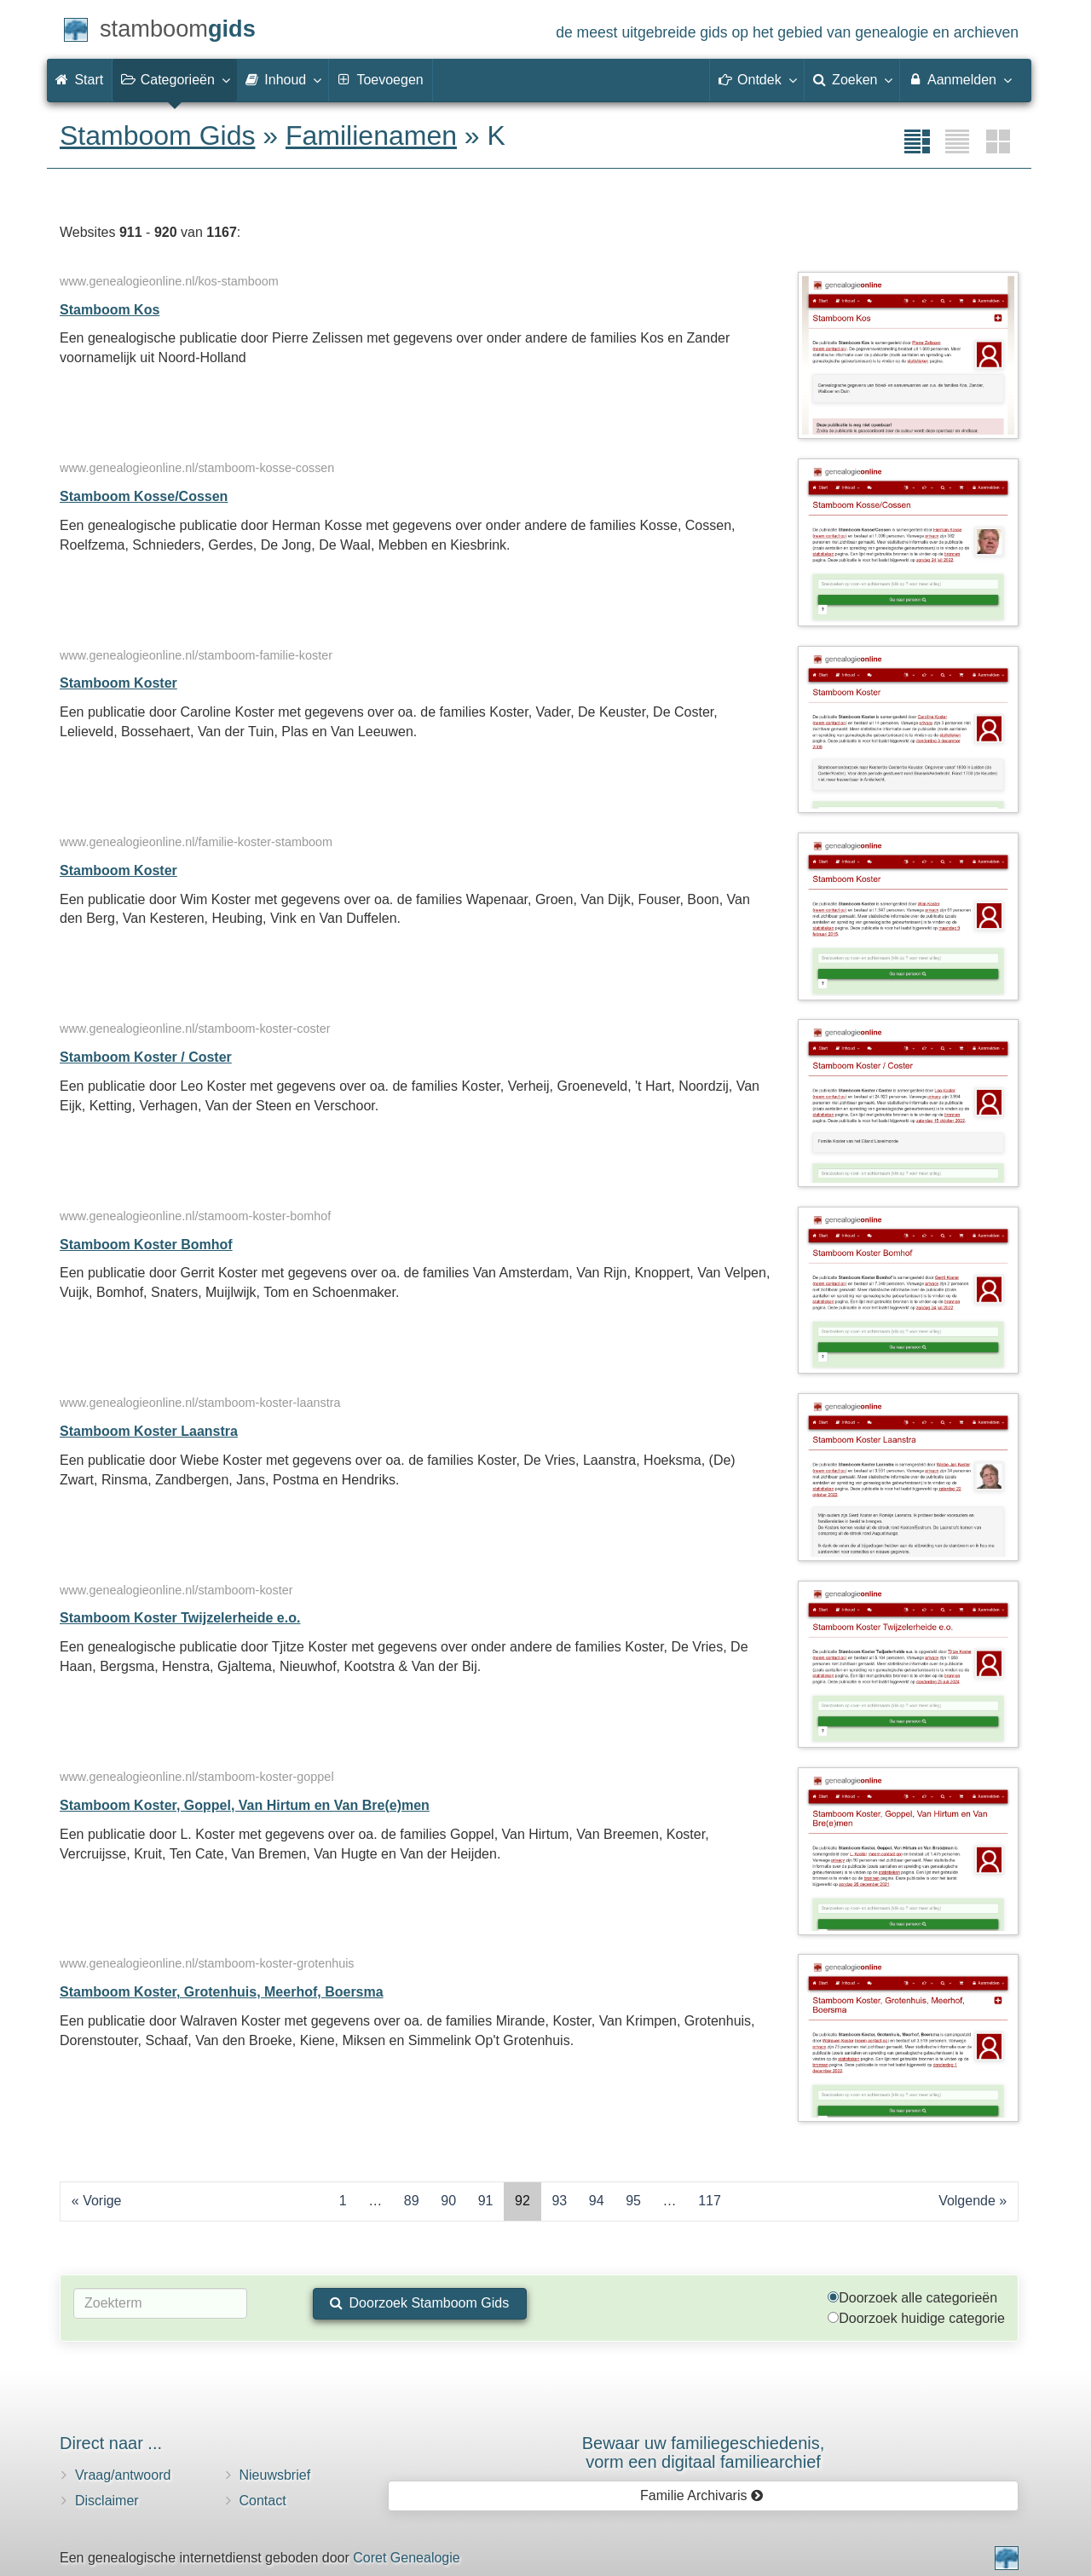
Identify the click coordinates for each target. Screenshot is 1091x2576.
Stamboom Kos (109, 310)
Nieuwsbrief (275, 2475)
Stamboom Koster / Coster (146, 1057)
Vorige (102, 2200)
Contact (263, 2500)
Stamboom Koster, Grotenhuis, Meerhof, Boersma (222, 1992)
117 (709, 2200)
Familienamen (371, 135)
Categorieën (174, 79)
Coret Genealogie (406, 2557)
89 (411, 2200)
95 (633, 2200)
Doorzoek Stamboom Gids (419, 2303)
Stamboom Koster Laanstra (149, 1431)
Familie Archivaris (702, 2495)
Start (79, 79)
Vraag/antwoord (122, 2475)
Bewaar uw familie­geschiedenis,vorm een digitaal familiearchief (703, 2452)
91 (486, 2200)
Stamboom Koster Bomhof (146, 1244)
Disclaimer (107, 2500)
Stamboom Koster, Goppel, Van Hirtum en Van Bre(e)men (245, 1805)
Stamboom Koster (118, 683)
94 (596, 2200)
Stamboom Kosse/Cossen (144, 496)
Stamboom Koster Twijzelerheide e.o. (180, 1618)
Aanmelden (959, 79)
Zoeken (852, 79)
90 (448, 2200)
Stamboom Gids (157, 135)
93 (559, 2200)
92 (522, 2200)
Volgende (967, 2200)
